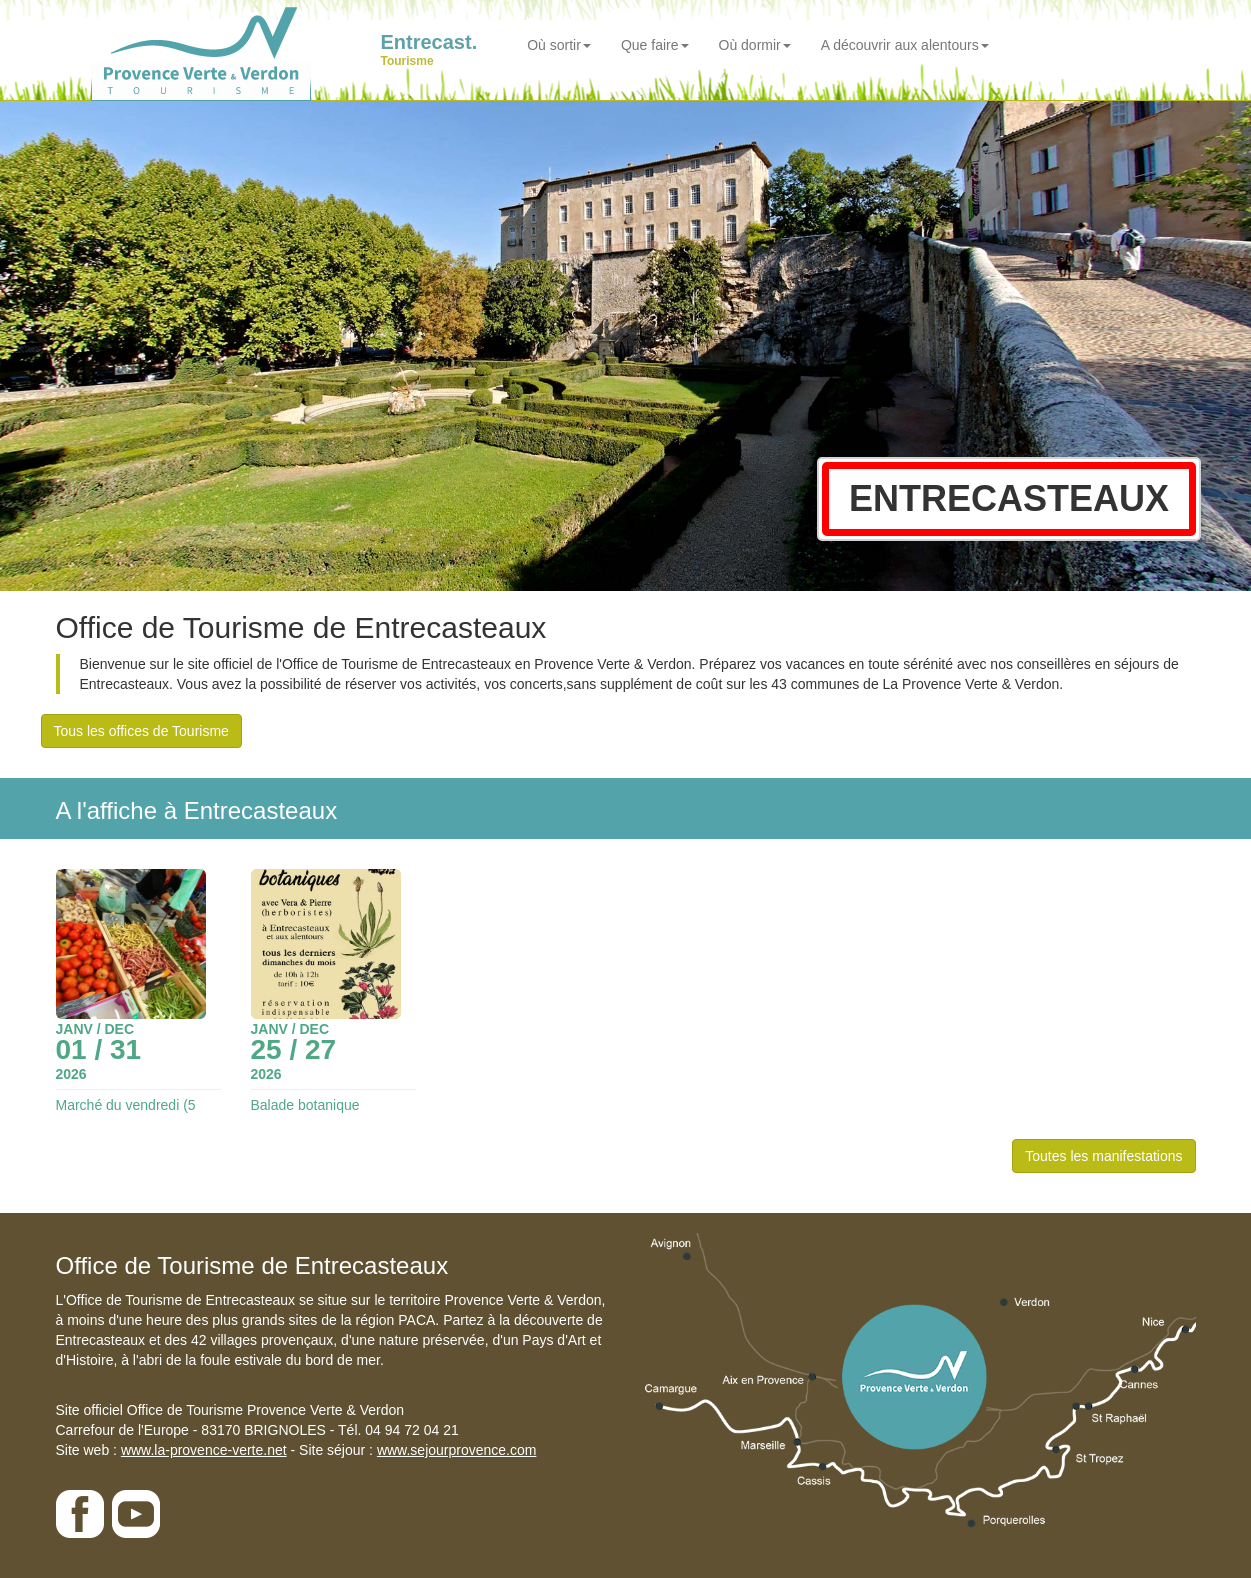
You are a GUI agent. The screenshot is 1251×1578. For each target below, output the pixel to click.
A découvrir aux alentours (905, 45)
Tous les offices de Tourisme (141, 731)
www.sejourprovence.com (457, 1450)
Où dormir (755, 45)
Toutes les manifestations (1103, 1156)
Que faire (655, 45)
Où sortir (559, 45)
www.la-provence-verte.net (204, 1450)
